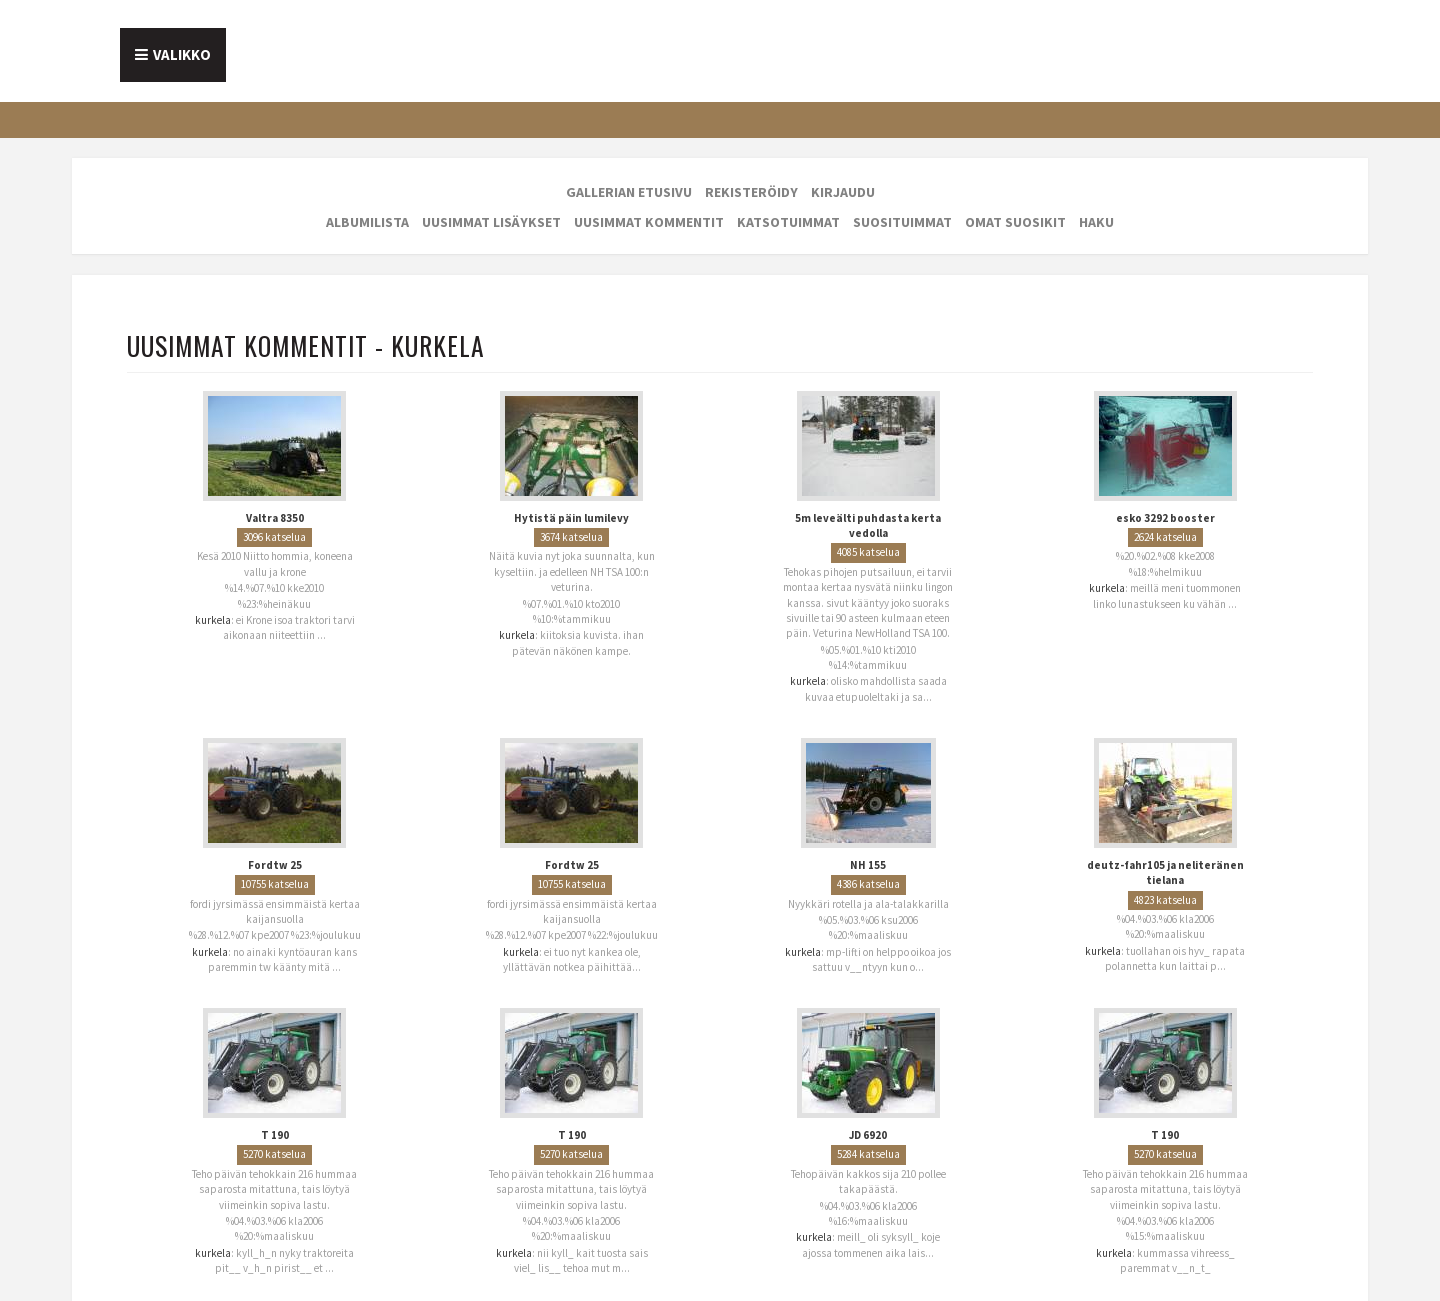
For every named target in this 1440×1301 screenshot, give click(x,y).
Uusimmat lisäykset (491, 222)
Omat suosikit (1015, 222)
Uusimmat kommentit (649, 222)
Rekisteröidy (751, 192)
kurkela (213, 620)
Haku (1096, 222)
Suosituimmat (902, 222)
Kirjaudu (843, 192)
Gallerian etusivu (629, 192)
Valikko (182, 54)
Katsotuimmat (788, 222)
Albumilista (367, 222)
